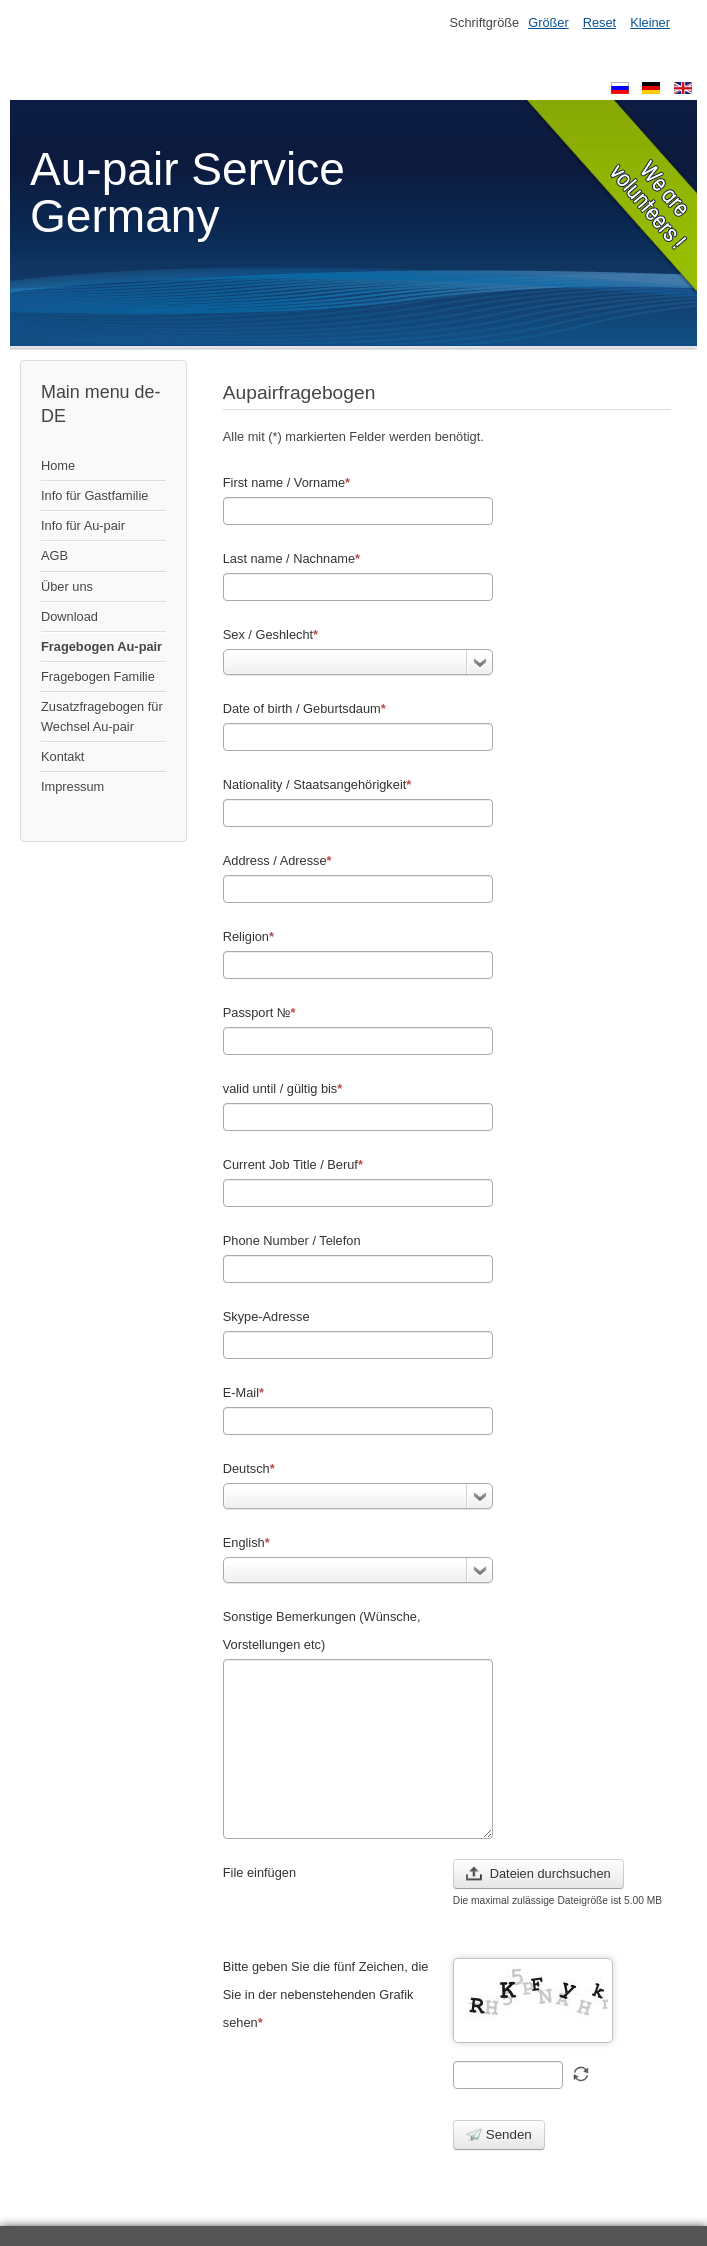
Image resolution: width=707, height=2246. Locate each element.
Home (58, 465)
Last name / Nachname (291, 558)
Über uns (67, 586)
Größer (548, 22)
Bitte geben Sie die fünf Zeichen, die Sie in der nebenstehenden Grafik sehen (326, 1994)
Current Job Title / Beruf (293, 1164)
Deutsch (249, 1468)
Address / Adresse (277, 860)
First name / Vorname (286, 482)
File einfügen (259, 1872)
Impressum (72, 786)
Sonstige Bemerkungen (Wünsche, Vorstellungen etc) (322, 1630)
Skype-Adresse (266, 1316)
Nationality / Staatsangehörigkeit (317, 784)
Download (69, 616)
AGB (54, 555)
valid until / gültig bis (283, 1088)
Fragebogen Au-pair (101, 646)
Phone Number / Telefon (292, 1240)
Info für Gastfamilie (94, 495)
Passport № (259, 1012)
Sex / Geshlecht (270, 634)
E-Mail (243, 1392)
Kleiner (650, 22)
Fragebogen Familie (98, 676)
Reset (599, 22)
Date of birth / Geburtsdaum (304, 708)
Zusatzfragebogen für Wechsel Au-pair (102, 716)
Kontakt (62, 756)
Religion (248, 936)
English (246, 1542)
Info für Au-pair (83, 525)
